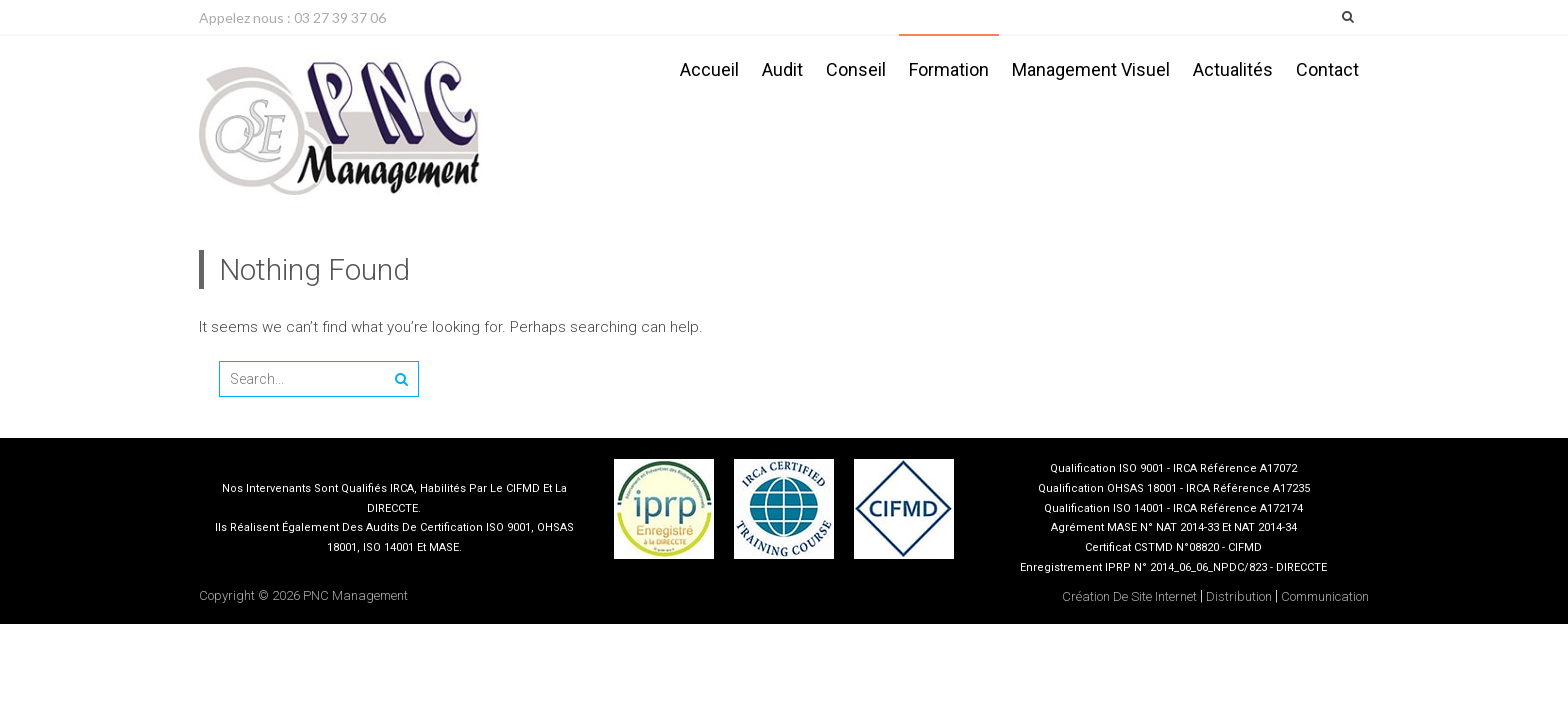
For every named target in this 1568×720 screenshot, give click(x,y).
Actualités (1233, 69)
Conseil (856, 69)
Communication (1325, 596)
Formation (949, 69)
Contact (1327, 69)
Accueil (709, 69)
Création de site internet (1129, 596)
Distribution (1239, 596)
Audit (782, 69)
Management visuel (1091, 69)
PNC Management (355, 595)
